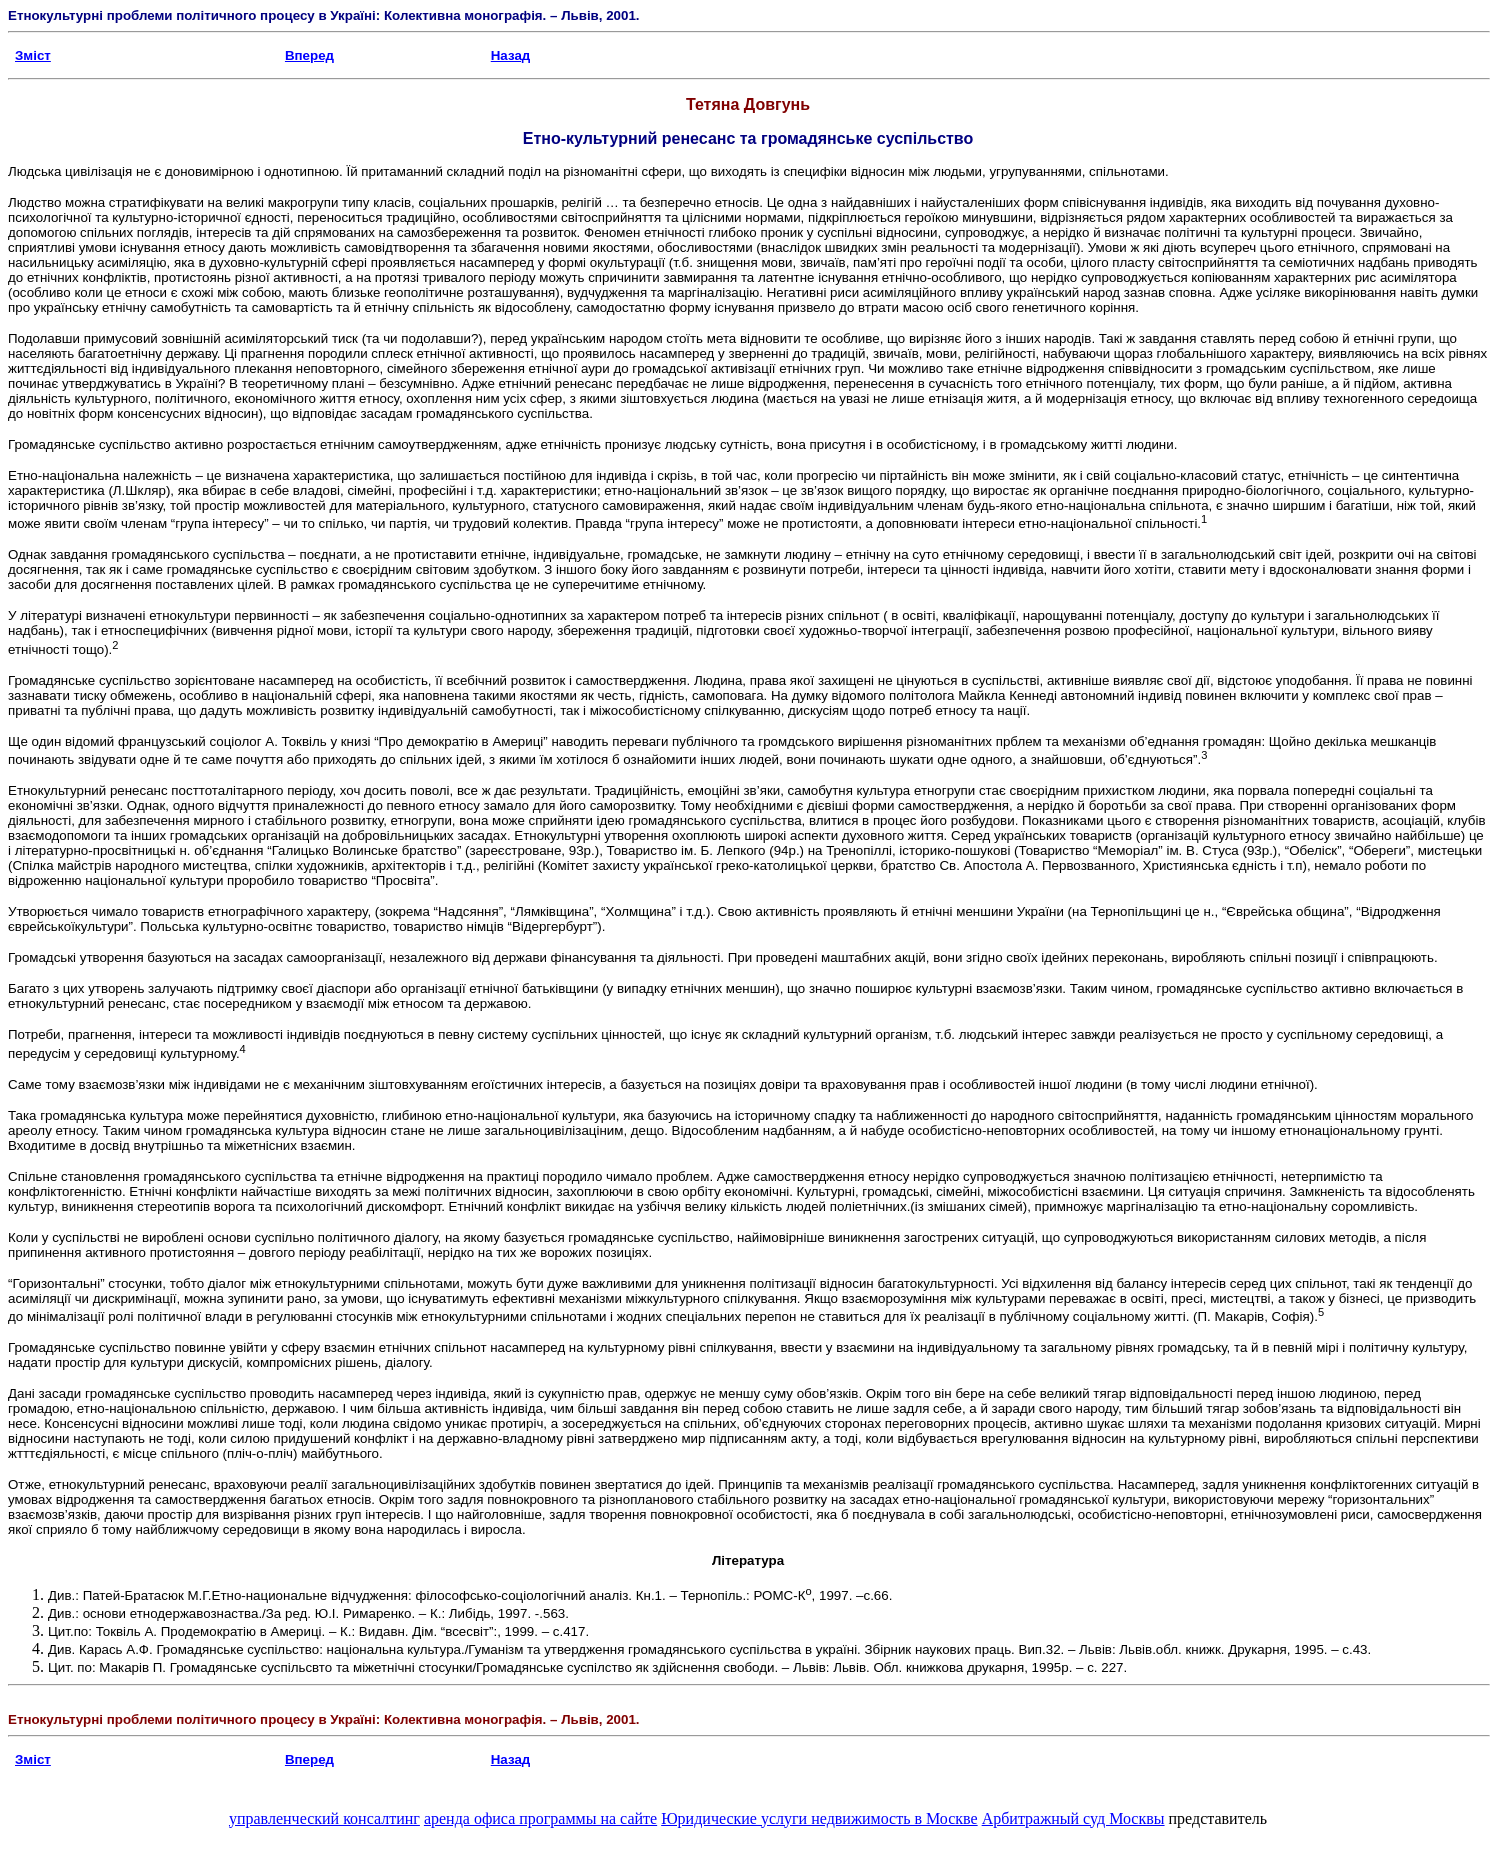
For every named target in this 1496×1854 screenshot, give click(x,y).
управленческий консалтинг (324, 1818)
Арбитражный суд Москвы (1073, 1818)
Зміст (33, 55)
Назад (511, 55)
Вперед (309, 55)
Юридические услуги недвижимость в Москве (819, 1818)
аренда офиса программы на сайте (540, 1818)
